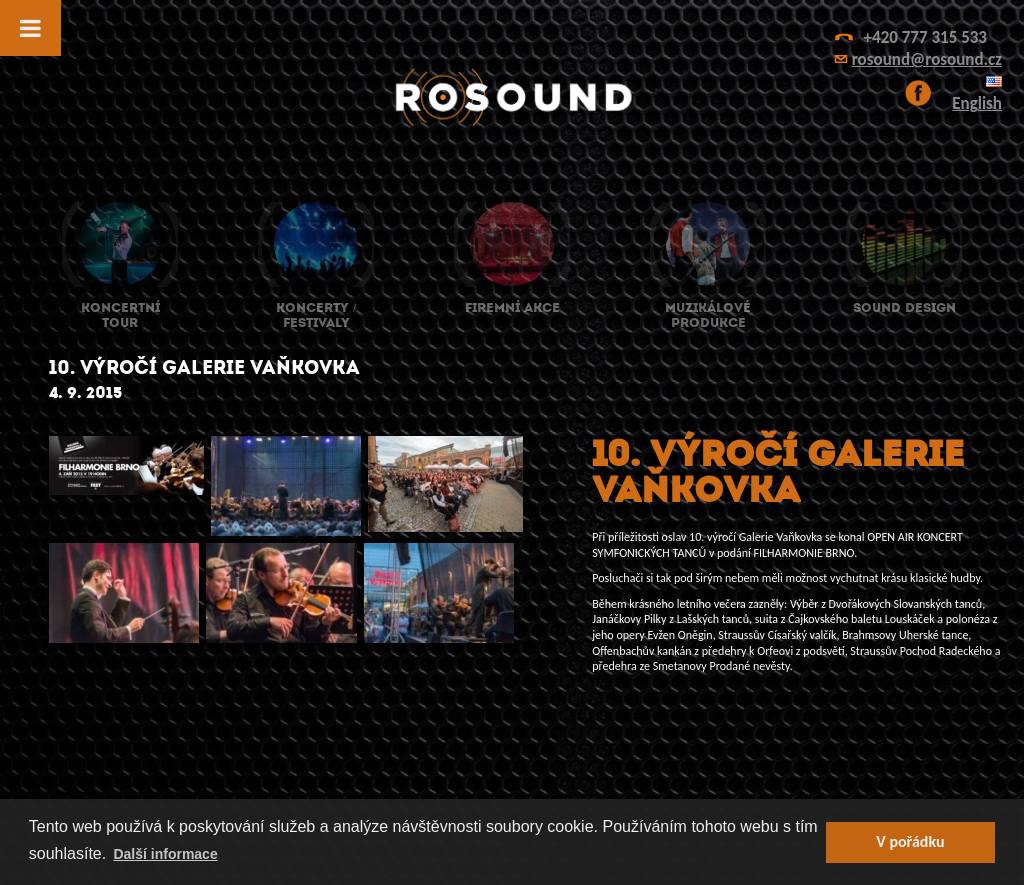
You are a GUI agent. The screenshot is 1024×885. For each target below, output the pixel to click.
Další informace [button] (165, 854)
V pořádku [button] (910, 841)
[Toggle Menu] (30, 28)
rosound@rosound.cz (927, 59)
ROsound (512, 97)
